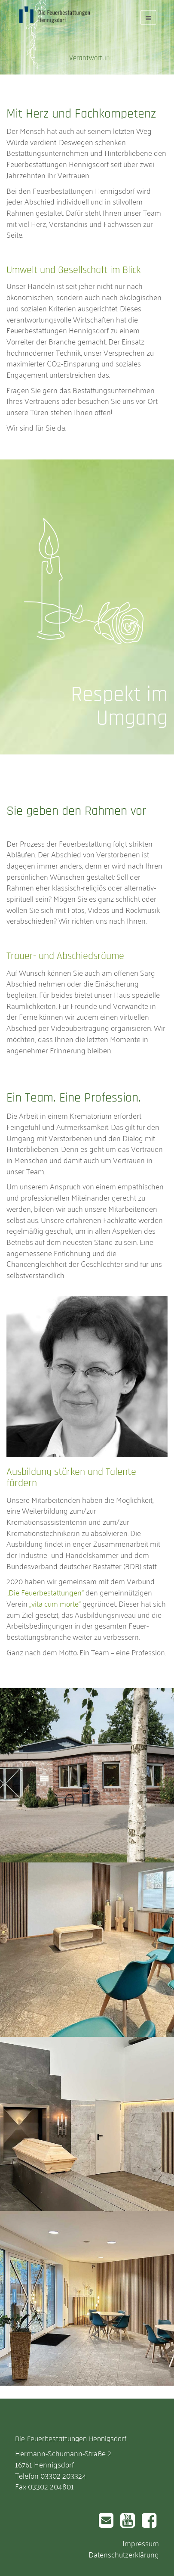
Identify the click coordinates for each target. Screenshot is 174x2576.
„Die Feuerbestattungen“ (45, 1592)
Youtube (125, 2517)
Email (105, 2514)
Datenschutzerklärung (124, 2554)
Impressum (140, 2543)
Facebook (147, 2517)
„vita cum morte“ (55, 1603)
